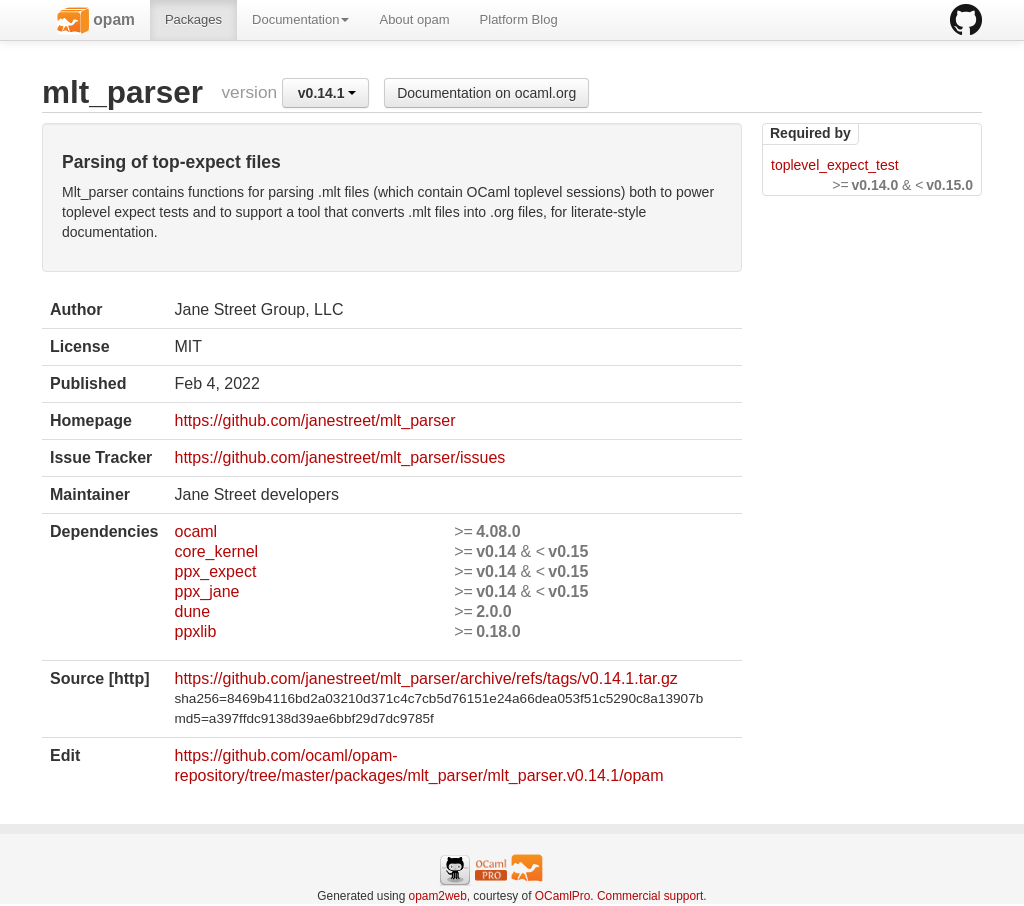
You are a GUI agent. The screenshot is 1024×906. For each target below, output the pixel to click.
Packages (193, 19)
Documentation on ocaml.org (486, 93)
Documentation (300, 19)
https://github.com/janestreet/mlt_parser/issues (339, 457)
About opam (414, 19)
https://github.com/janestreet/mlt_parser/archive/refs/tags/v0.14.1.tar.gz (425, 678)
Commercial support (650, 896)
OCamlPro (563, 896)
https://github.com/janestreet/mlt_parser (314, 420)
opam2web (438, 896)
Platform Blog (519, 19)
